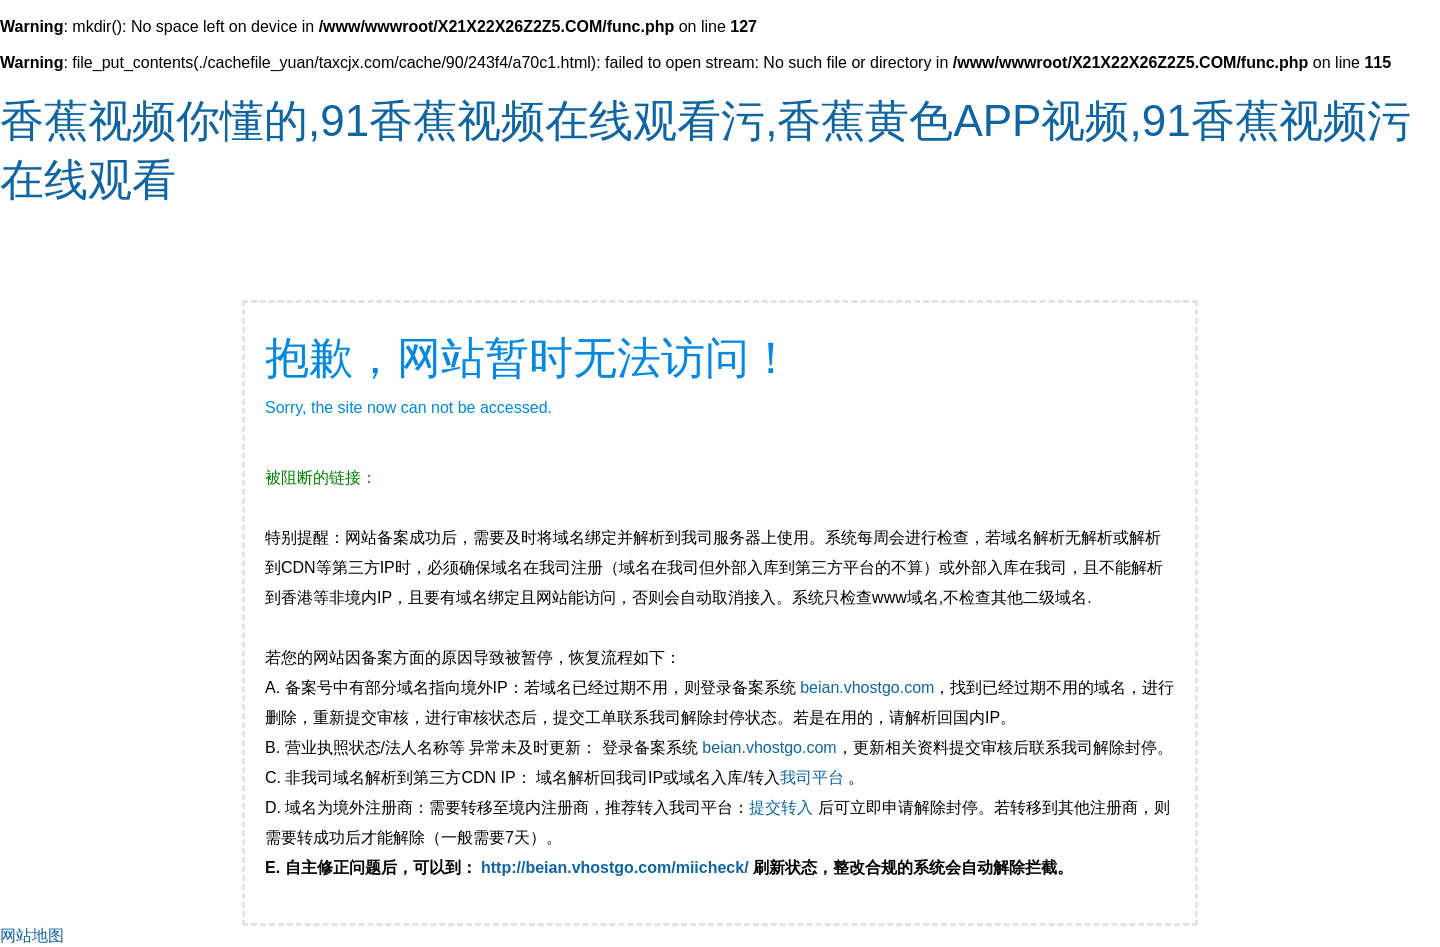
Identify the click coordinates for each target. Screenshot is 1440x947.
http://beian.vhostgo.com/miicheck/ (615, 867)
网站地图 (32, 935)
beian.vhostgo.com (867, 687)
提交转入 (781, 807)
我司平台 (814, 777)
